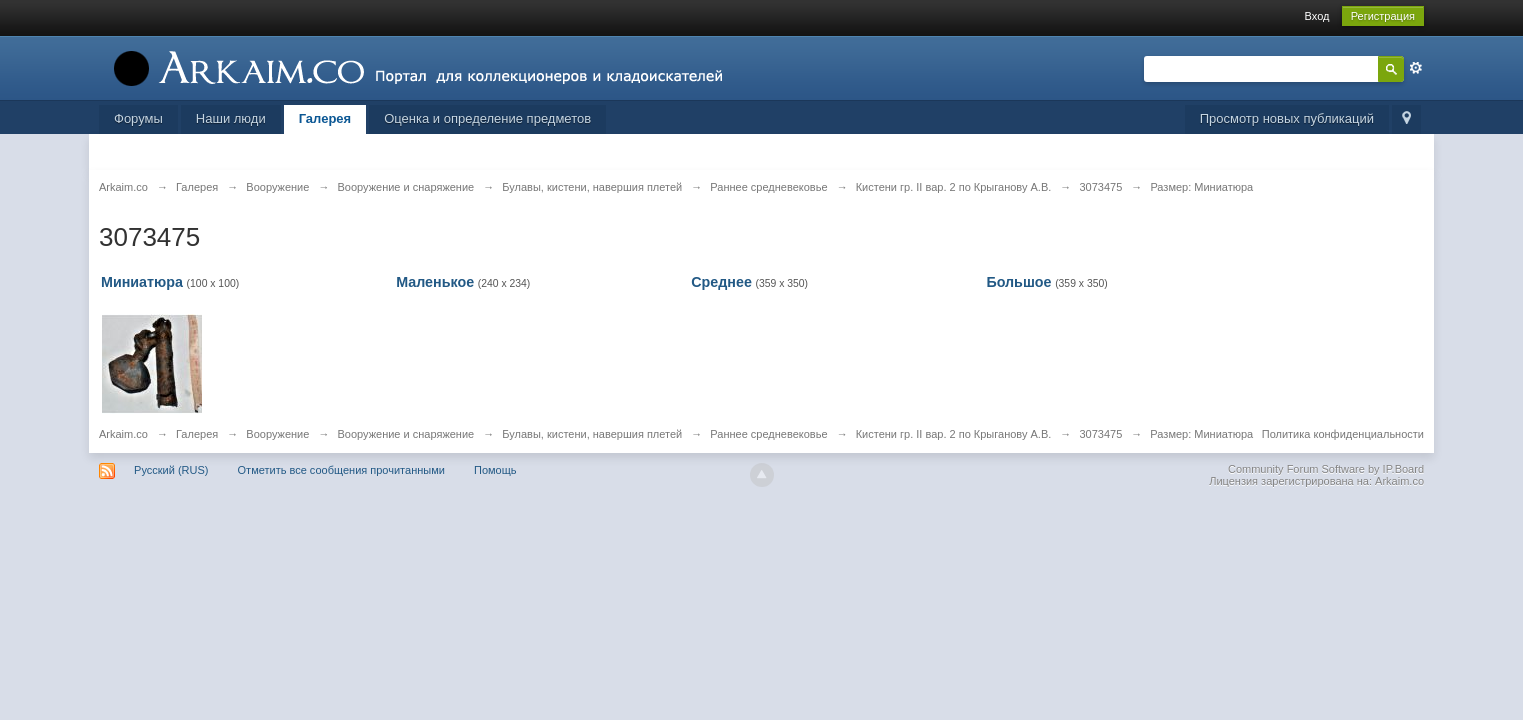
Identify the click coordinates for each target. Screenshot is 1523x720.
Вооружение (277, 434)
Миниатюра (142, 282)
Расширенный (1416, 68)
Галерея (325, 118)
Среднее (721, 282)
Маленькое (435, 282)
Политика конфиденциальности (1343, 434)
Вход (1317, 16)
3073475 (1100, 434)
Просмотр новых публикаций (1287, 118)
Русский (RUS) (171, 470)
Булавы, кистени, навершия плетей (592, 434)
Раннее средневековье (768, 434)
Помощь (495, 470)
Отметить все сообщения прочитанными (341, 470)
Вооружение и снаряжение (405, 434)
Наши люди (231, 118)
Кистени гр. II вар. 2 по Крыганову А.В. (954, 434)
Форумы (138, 118)
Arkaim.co (123, 434)
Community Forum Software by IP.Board (1326, 469)
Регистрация (1383, 16)
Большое (1018, 282)
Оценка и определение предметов (487, 118)
